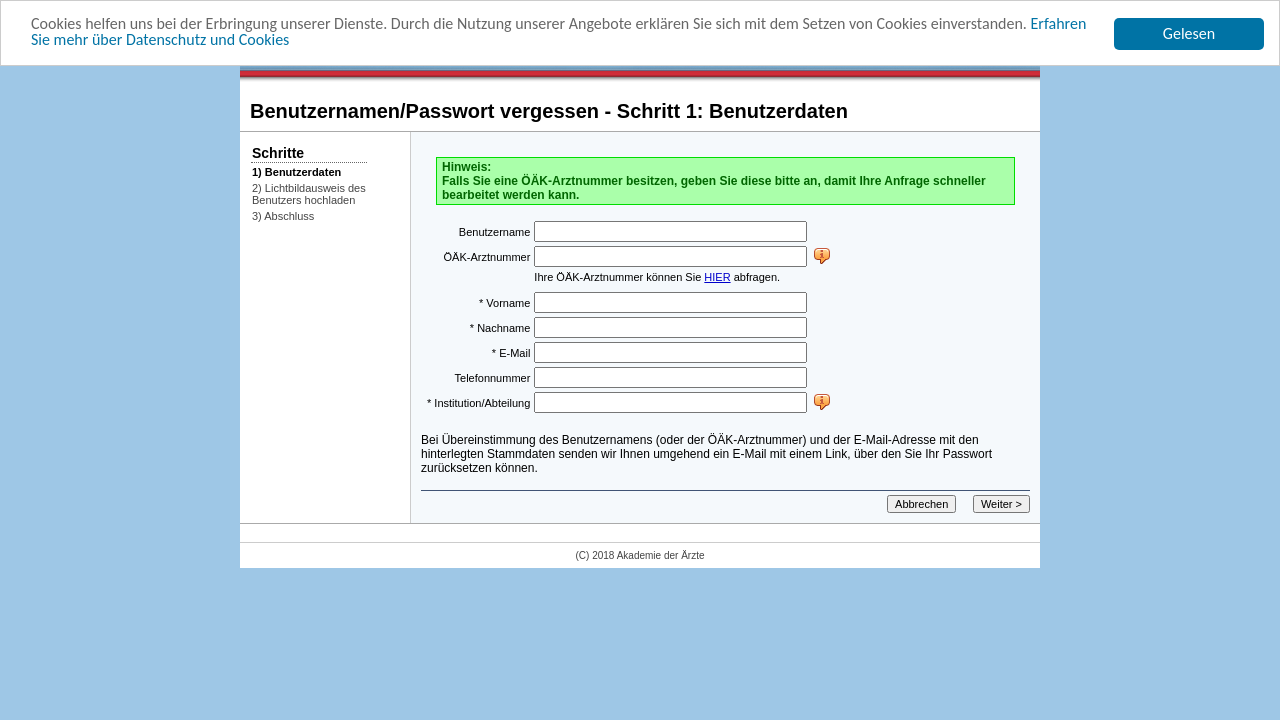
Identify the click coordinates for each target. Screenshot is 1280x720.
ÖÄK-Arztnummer (487, 256)
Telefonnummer (493, 377)
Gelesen (1189, 33)
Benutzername (495, 231)
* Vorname (504, 302)
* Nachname (500, 327)
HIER (717, 277)
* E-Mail (511, 352)
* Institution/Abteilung (478, 402)
